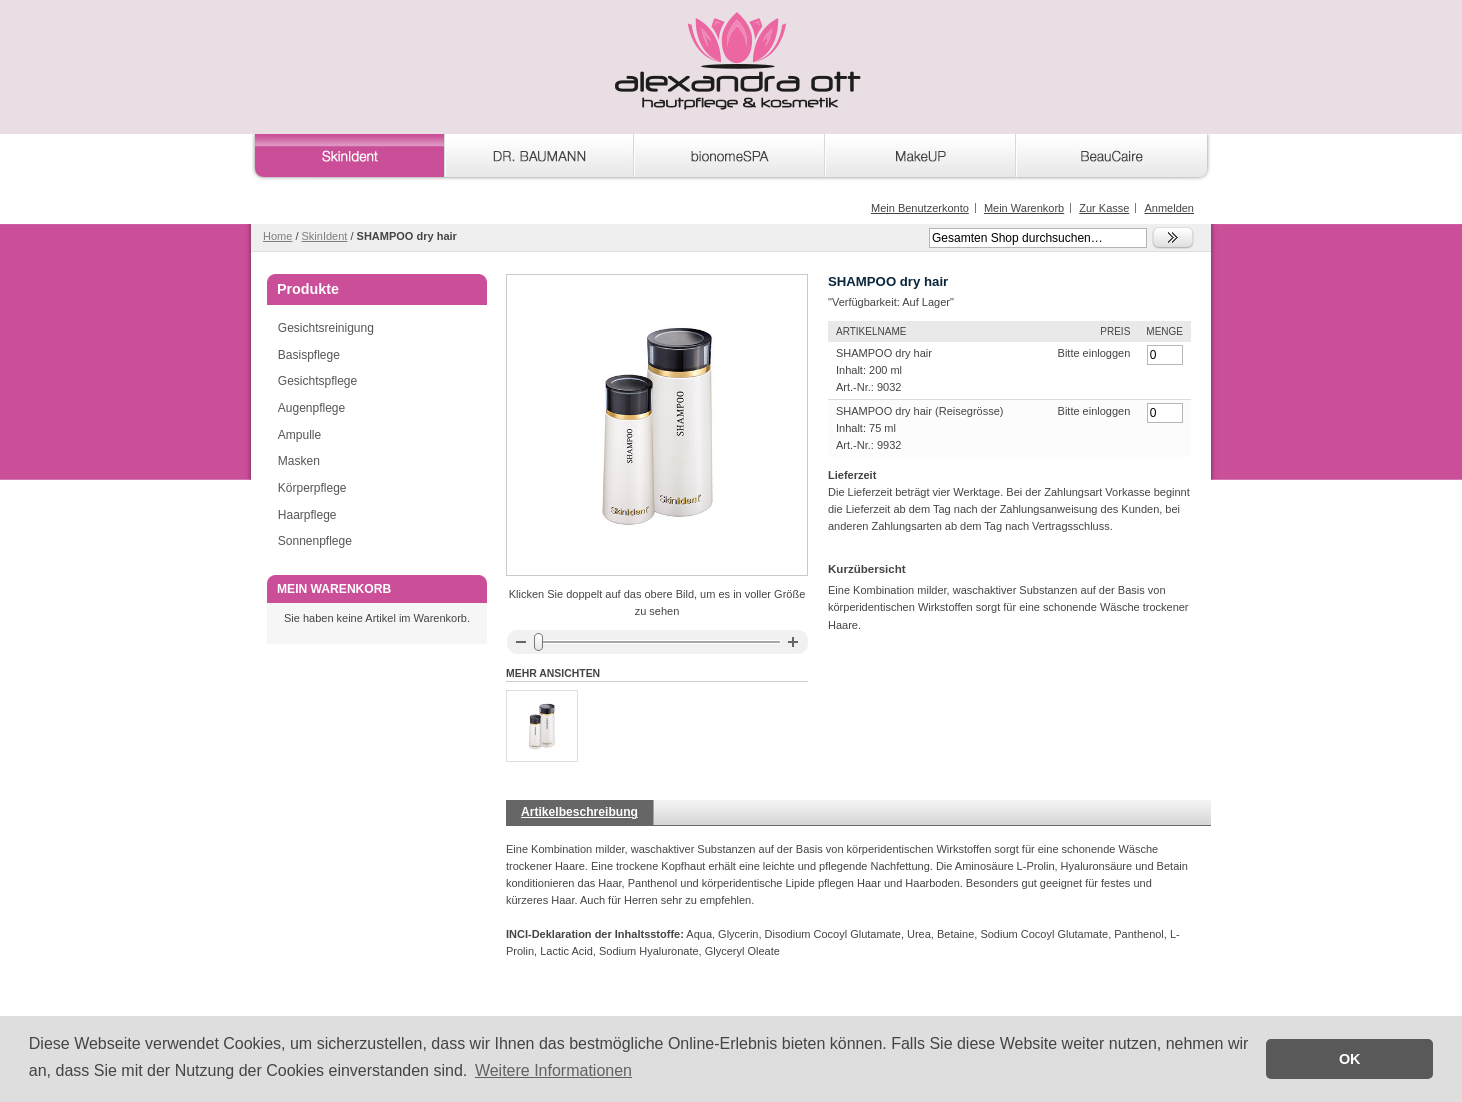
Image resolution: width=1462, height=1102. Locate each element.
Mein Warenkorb (1024, 208)
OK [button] (1350, 1059)
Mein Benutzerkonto (920, 208)
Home (277, 236)
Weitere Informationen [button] (553, 1070)
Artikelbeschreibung (579, 812)
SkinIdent (325, 236)
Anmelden (1169, 208)
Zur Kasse (1104, 208)
